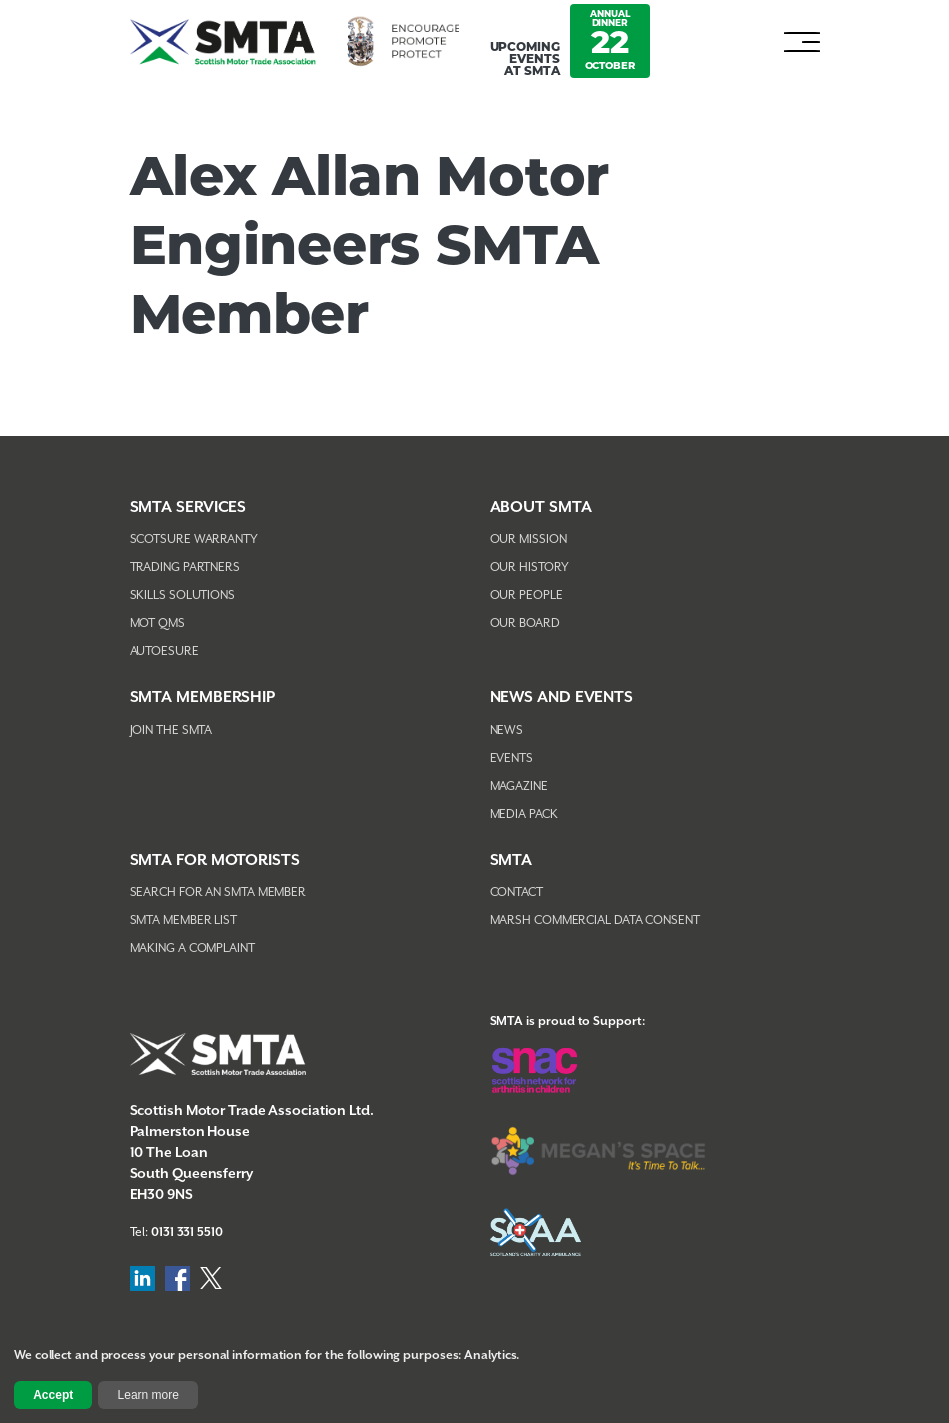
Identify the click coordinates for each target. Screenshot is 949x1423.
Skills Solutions (182, 595)
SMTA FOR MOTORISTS (215, 860)
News (507, 730)
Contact (516, 892)
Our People (526, 595)
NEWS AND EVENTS (562, 697)
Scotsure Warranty (194, 539)
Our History (529, 567)
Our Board (525, 623)
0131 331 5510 (187, 1232)
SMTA (511, 860)
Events (511, 758)
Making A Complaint (192, 948)
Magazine (519, 786)
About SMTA (541, 507)
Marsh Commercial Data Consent (595, 920)
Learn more (148, 1395)
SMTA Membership (203, 697)
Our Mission (528, 539)
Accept (53, 1395)
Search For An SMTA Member (218, 892)
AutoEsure (164, 651)
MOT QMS (157, 623)
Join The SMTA (171, 730)
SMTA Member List (183, 920)
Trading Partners (185, 567)
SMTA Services (188, 507)
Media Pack (524, 814)
